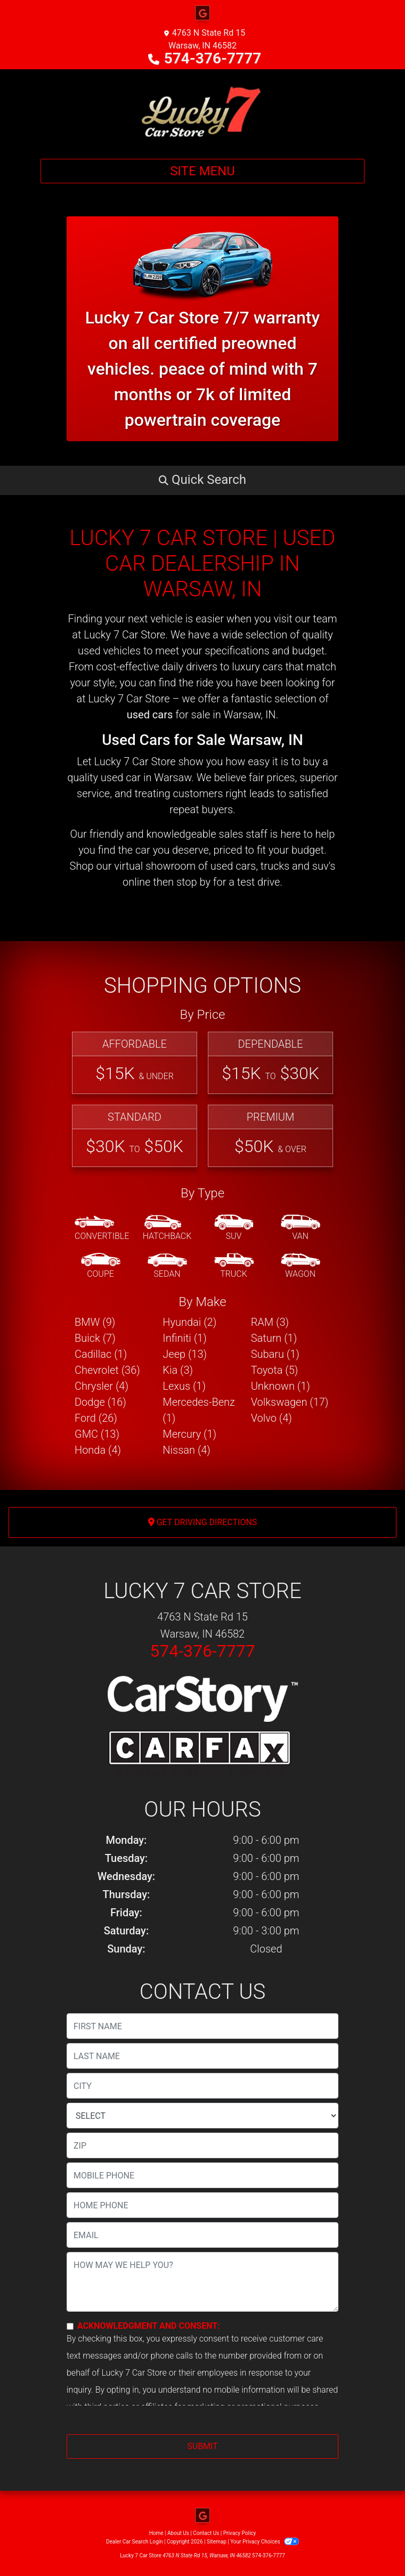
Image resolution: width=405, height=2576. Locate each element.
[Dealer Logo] (202, 110)
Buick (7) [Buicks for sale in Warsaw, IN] (95, 1338)
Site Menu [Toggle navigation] (202, 171)
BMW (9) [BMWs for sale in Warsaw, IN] (95, 1322)
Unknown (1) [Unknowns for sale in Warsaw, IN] (280, 1386)
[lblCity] (202, 2086)
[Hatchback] (167, 1228)
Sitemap (216, 2542)
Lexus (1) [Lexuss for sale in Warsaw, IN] (184, 1386)
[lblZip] (202, 2145)
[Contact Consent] (70, 2326)
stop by (193, 882)
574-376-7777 (213, 58)
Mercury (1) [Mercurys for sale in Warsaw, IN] (189, 1434)
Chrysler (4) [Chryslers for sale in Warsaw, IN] (101, 1386)
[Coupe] (100, 1266)
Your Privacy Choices (264, 2542)
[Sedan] (167, 1266)
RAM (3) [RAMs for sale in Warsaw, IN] (270, 1322)
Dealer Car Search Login (134, 2542)
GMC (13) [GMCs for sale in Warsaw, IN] (97, 1434)
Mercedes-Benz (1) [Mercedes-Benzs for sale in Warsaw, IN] (199, 1410)
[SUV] (234, 1228)
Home (156, 2533)
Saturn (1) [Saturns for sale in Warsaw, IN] (274, 1338)
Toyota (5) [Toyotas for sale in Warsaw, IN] (274, 1370)
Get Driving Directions (202, 1522)
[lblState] (202, 2115)
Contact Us (206, 2533)
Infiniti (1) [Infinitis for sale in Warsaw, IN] (184, 1338)
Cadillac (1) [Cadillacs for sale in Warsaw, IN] (101, 1354)
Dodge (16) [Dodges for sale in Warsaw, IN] (100, 1402)
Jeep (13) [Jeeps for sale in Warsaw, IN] (185, 1354)
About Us (178, 2533)
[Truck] (234, 1266)
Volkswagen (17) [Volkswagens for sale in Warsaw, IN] (290, 1402)
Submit (202, 2446)
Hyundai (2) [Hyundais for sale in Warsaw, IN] (189, 1322)
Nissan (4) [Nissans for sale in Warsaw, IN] (186, 1450)
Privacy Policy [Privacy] (239, 2533)
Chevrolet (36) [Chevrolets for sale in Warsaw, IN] (107, 1370)
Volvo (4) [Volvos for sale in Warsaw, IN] (271, 1418)
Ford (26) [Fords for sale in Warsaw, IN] (96, 1418)
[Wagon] (300, 1266)
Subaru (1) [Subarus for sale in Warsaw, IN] (275, 1354)
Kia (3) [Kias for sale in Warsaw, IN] (178, 1370)
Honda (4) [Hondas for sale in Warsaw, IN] (98, 1450)
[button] (202, 479)
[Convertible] (102, 1228)
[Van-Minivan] (300, 1228)
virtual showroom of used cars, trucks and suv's (224, 866)
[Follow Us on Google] (202, 13)
